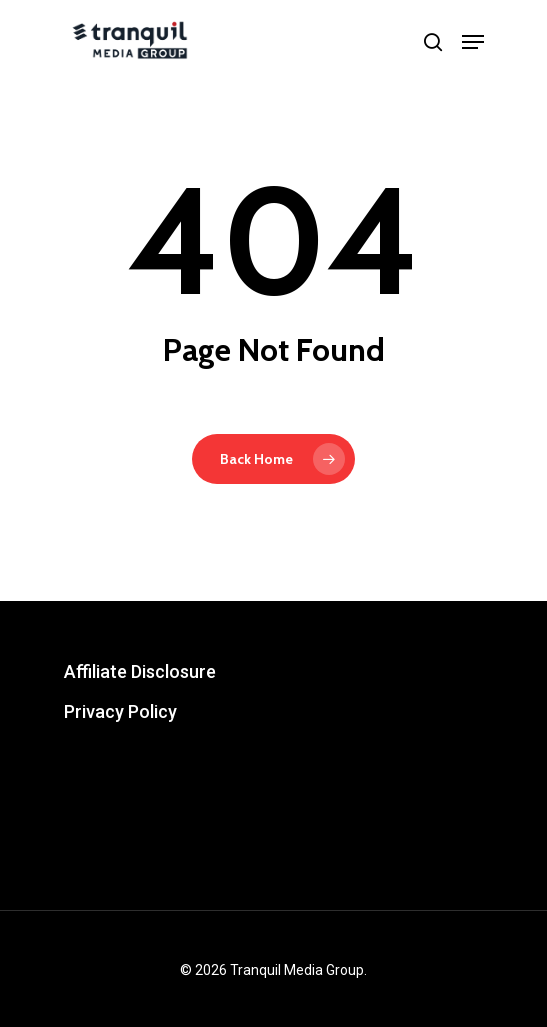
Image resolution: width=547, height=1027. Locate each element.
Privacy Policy (120, 711)
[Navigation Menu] (473, 42)
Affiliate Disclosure (140, 671)
